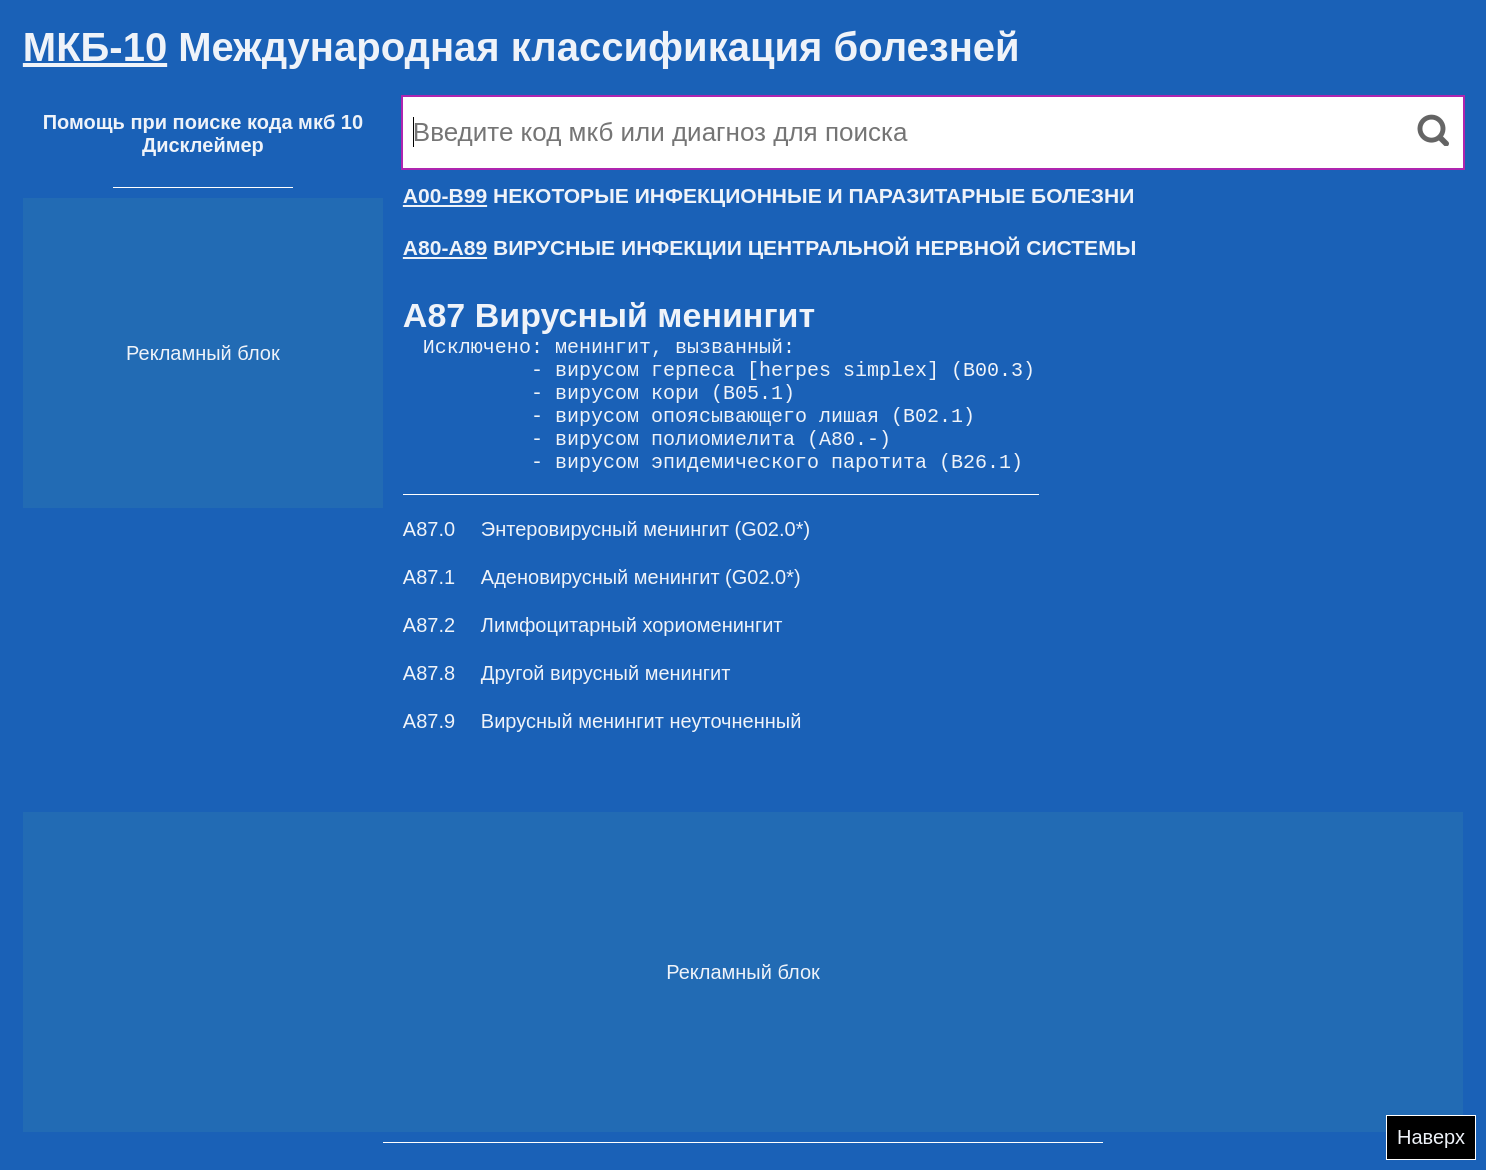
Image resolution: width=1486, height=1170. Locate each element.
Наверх (1431, 1137)
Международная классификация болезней (521, 47)
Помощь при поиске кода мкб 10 (203, 122)
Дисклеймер (203, 145)
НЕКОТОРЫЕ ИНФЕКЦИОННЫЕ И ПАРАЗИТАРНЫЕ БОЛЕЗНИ (768, 195)
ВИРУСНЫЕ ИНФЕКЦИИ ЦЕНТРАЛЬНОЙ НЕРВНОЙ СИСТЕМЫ (769, 247)
